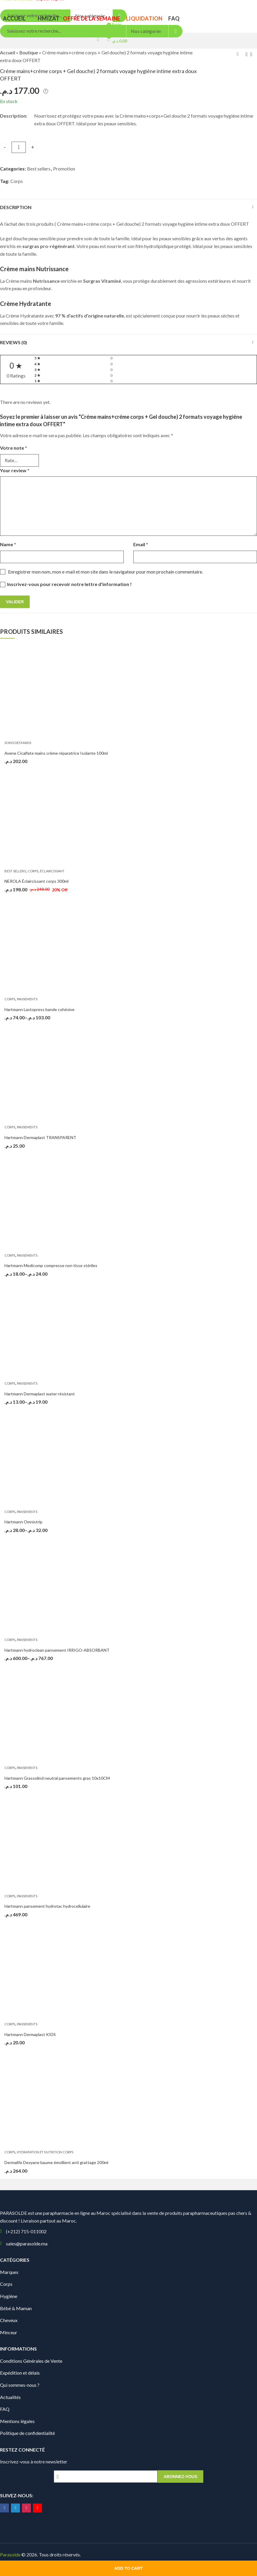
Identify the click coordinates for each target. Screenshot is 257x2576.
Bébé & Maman (16, 2308)
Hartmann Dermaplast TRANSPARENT (40, 1137)
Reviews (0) (13, 342)
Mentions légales (17, 2421)
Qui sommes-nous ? (19, 2385)
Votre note (13, 448)
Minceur (8, 2332)
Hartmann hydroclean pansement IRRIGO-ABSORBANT (57, 1650)
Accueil (7, 52)
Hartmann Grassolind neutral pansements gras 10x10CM (57, 1778)
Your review (14, 470)
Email (140, 544)
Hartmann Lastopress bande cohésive (39, 1009)
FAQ (4, 2409)
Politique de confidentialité (27, 2433)
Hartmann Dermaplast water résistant (39, 1393)
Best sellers (38, 168)
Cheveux (9, 2320)
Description (15, 207)
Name (8, 544)
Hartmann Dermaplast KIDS (30, 2034)
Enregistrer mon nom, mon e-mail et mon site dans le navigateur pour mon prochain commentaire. (105, 571)
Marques (9, 2272)
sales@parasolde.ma (26, 2243)
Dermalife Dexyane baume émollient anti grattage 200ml (56, 2162)
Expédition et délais (20, 2373)
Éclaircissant (52, 871)
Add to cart (128, 2568)
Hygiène (8, 2296)
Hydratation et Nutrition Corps (45, 2152)
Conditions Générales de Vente (31, 2361)
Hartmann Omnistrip (23, 1521)
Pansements (27, 999)
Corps (16, 181)
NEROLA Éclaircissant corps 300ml (36, 881)
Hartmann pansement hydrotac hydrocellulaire (47, 1906)
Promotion (64, 168)
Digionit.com (101, 2554)
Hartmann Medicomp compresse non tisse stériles (50, 1265)
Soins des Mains (17, 743)
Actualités (10, 2397)
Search (176, 31)
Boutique (28, 52)
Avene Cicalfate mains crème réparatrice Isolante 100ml (56, 753)
